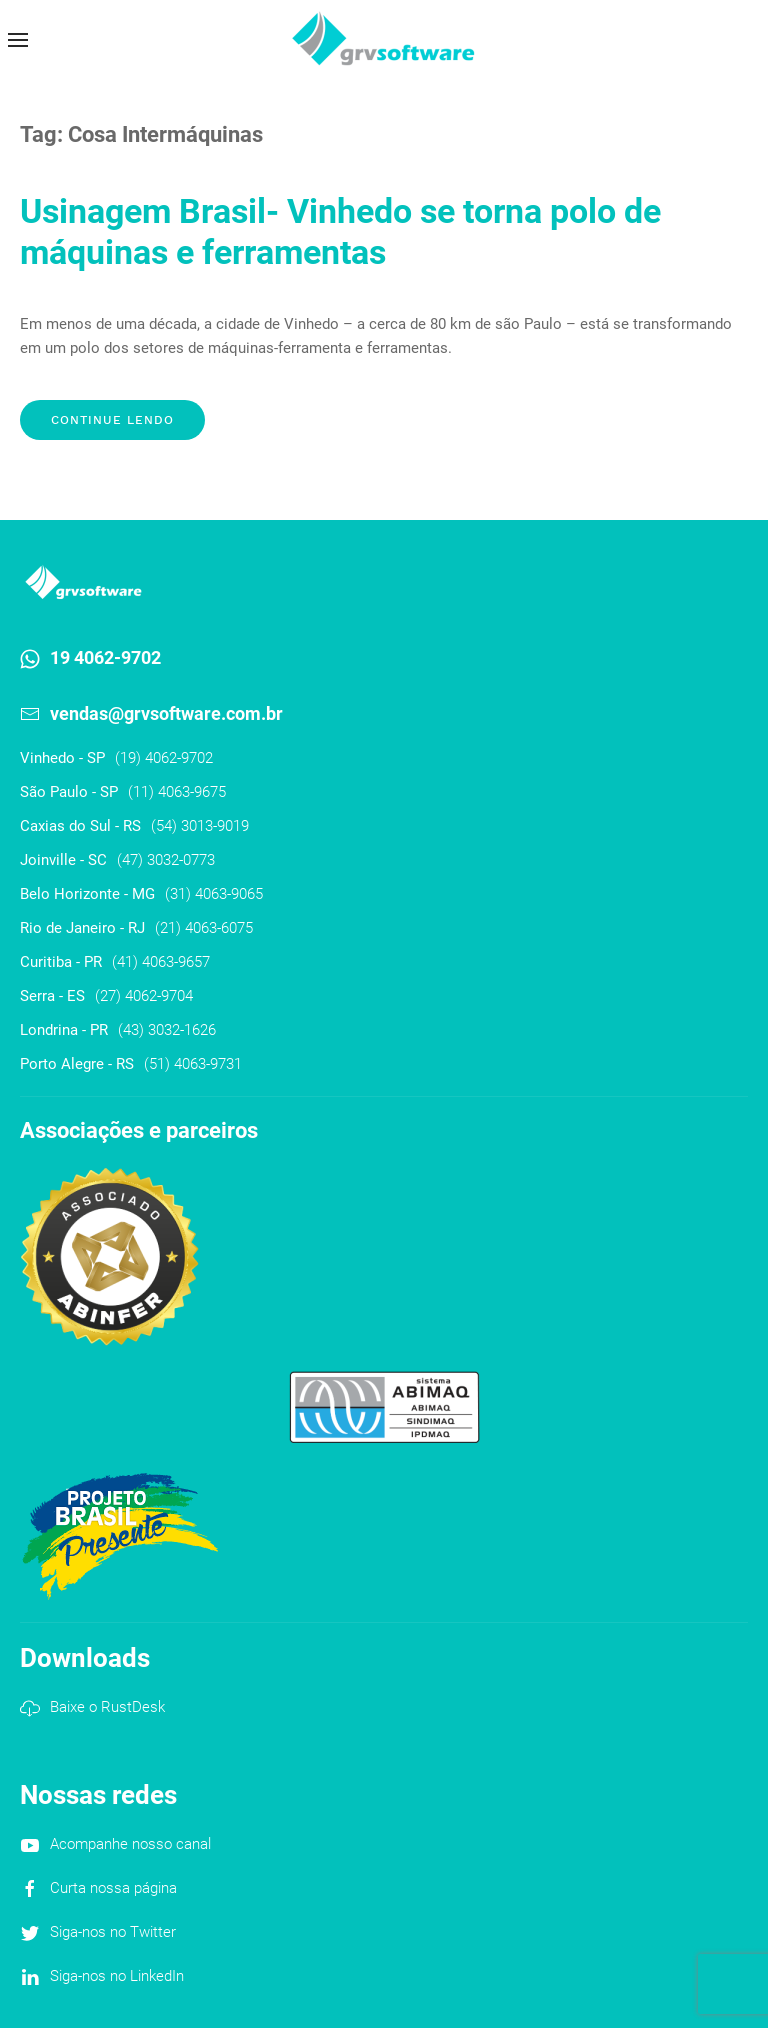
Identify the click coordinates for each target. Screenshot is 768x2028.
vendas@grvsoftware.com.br (166, 713)
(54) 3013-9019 (200, 826)
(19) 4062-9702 (164, 758)
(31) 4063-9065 (214, 894)
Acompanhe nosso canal (130, 1844)
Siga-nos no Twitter (113, 1932)
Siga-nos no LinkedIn (117, 1976)
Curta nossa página (113, 1888)
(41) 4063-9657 (161, 962)
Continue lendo (112, 420)
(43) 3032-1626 (167, 1030)
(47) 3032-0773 (166, 860)
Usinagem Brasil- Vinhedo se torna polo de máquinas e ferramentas (340, 231)
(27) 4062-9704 (144, 996)
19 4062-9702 (105, 657)
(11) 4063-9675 (177, 792)
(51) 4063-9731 (193, 1064)
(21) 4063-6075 (204, 928)
